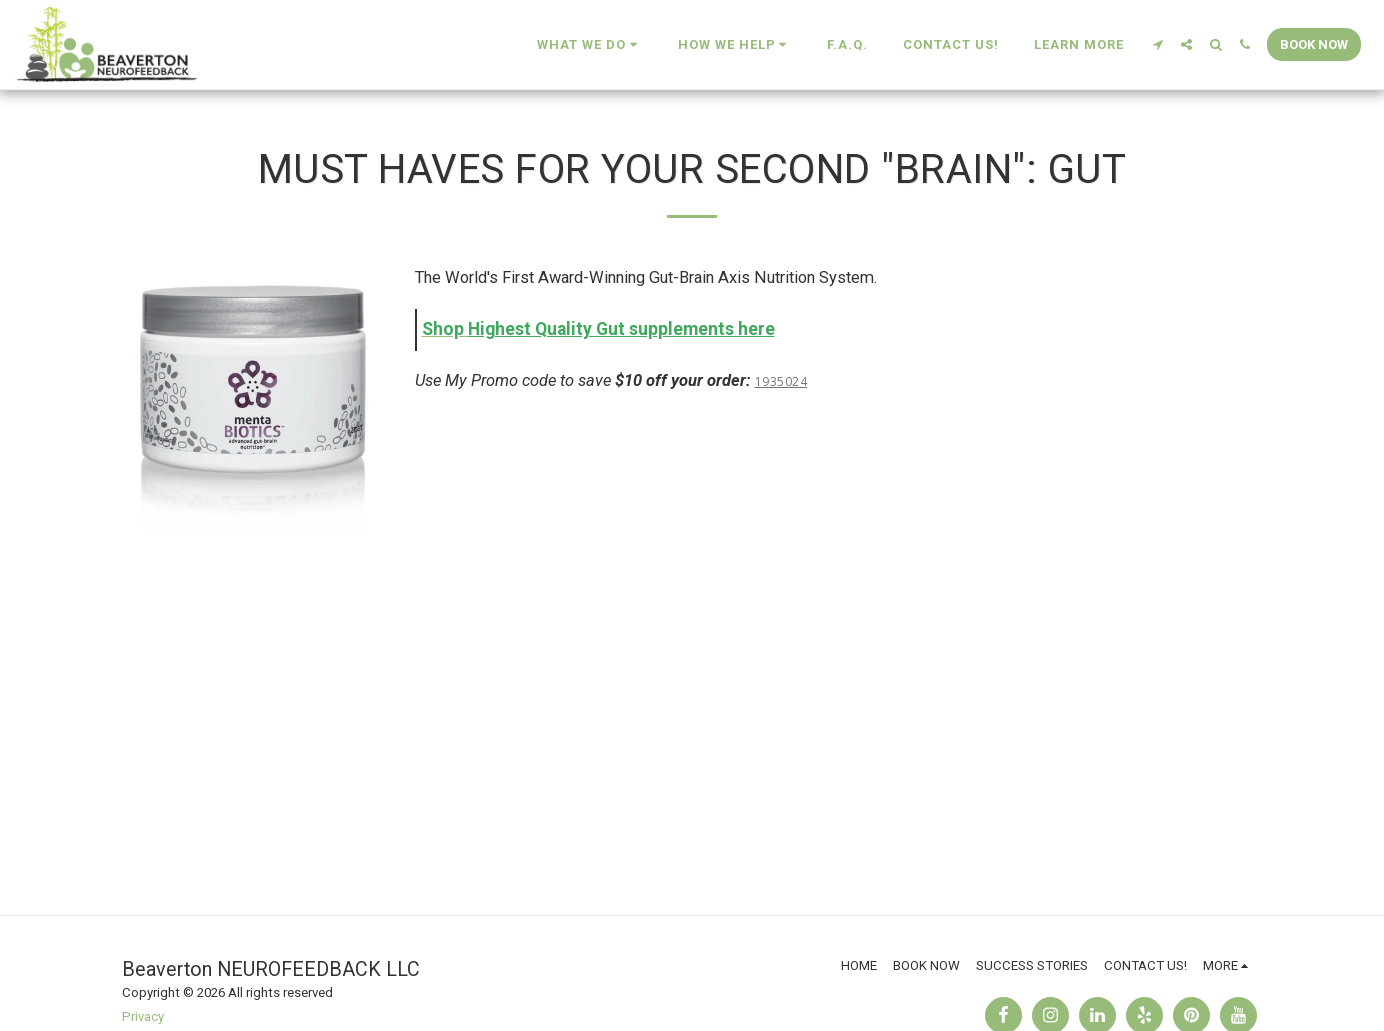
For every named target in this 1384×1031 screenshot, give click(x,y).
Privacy (143, 1016)
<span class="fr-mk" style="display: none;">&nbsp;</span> (838, 591)
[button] (590, 45)
